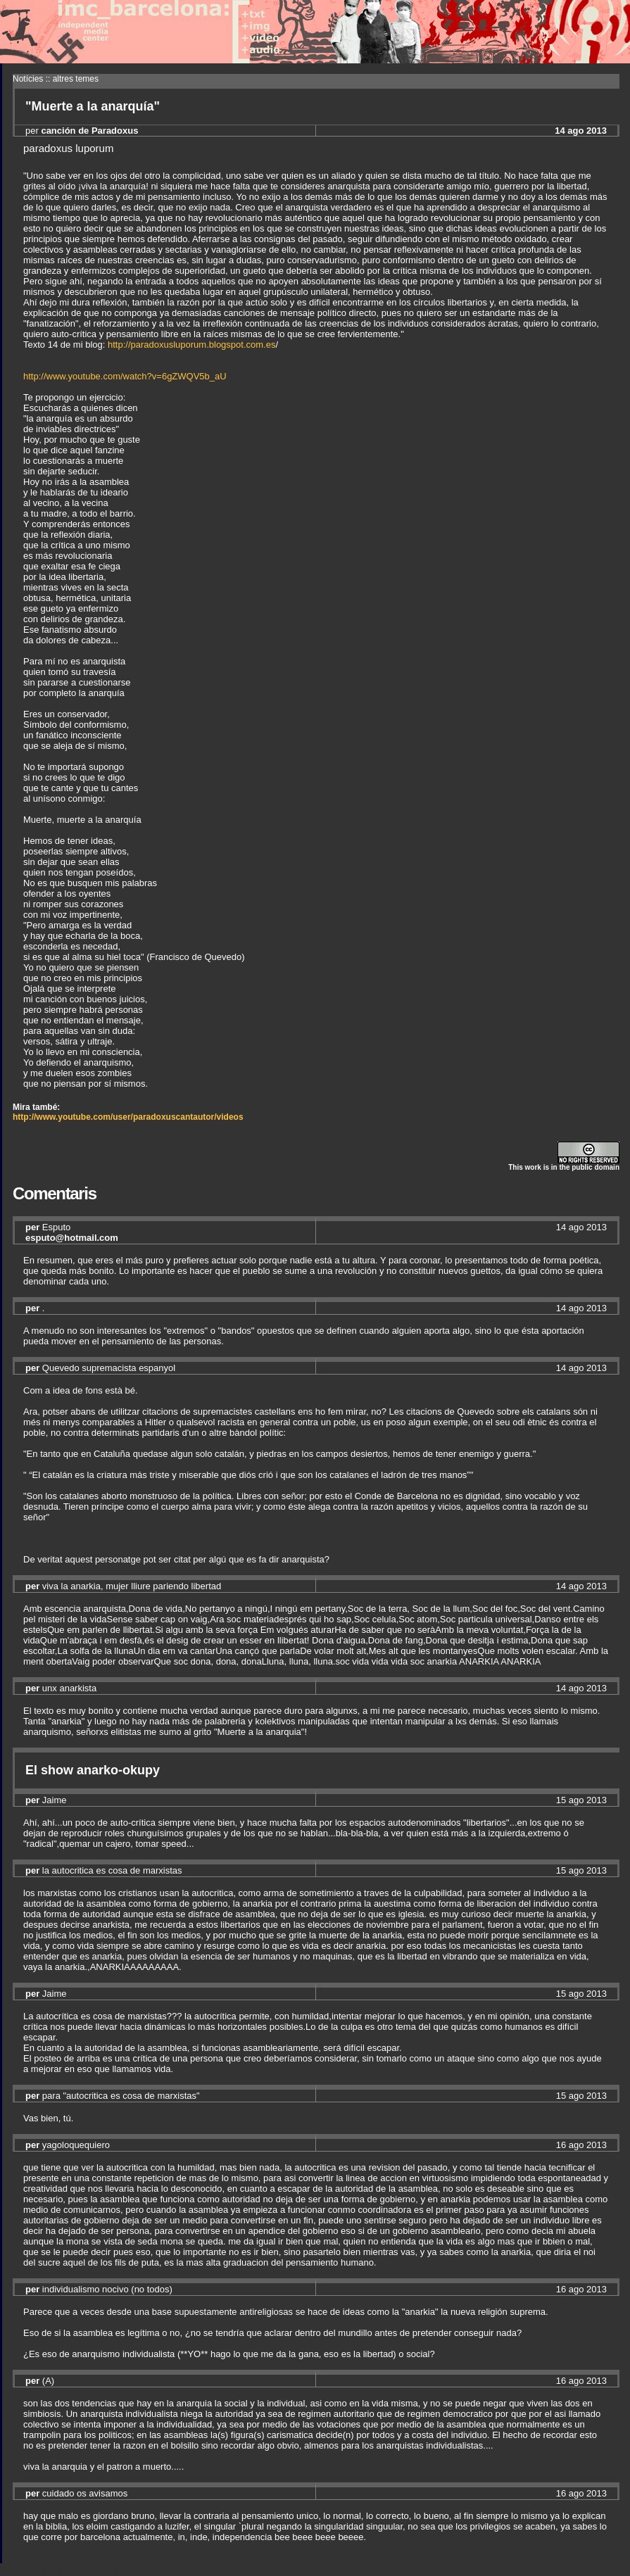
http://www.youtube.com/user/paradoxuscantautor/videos (128, 1117)
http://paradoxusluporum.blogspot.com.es (191, 344)
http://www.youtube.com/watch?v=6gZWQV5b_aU (125, 376)
